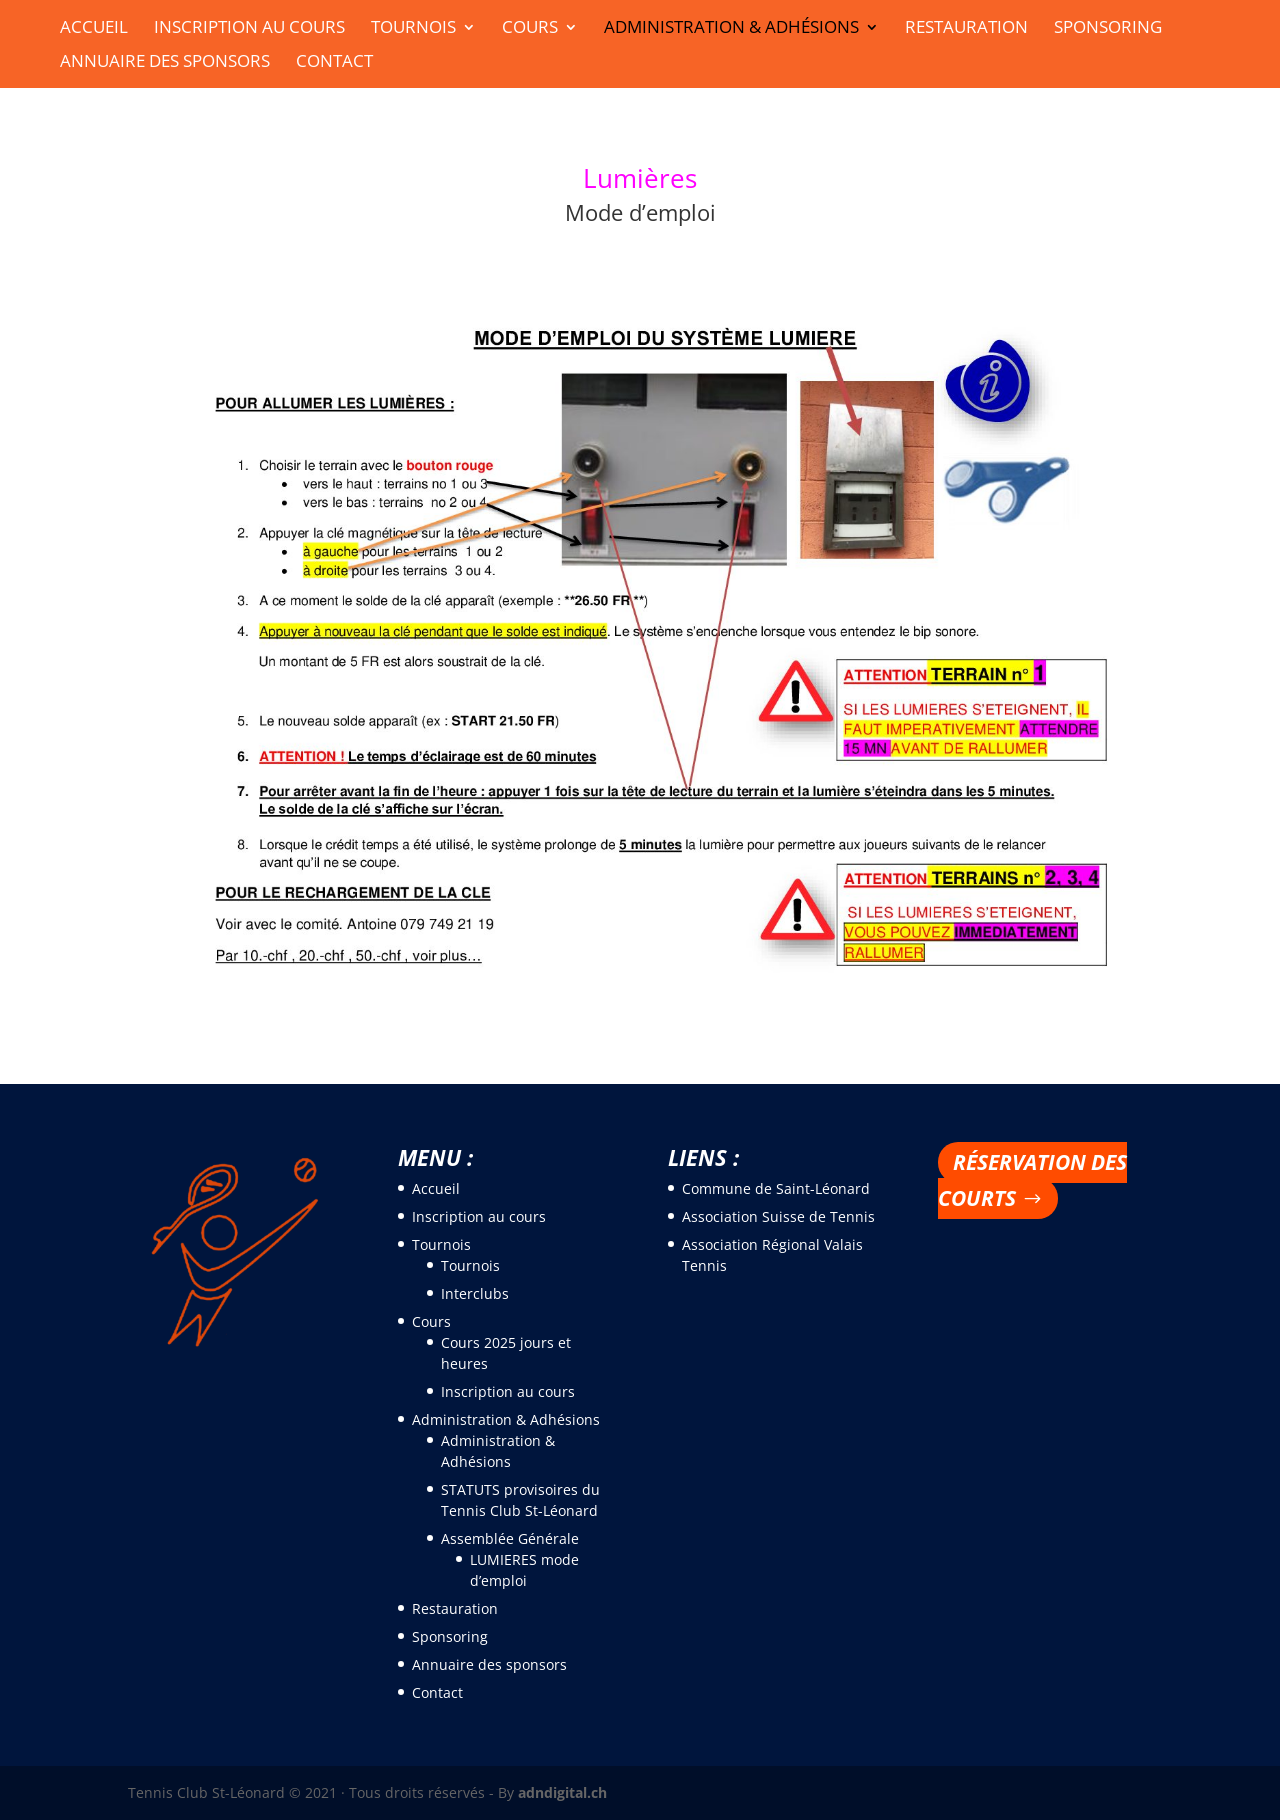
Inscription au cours (249, 29)
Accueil (94, 29)
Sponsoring (1108, 29)
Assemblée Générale (510, 1538)
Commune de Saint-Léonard (776, 1188)
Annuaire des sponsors (165, 63)
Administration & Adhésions (731, 29)
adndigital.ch (562, 1792)
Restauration (966, 29)
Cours (530, 29)
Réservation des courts (1032, 1181)
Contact (334, 63)
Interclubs (475, 1293)
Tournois (413, 29)
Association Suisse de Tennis (778, 1216)
